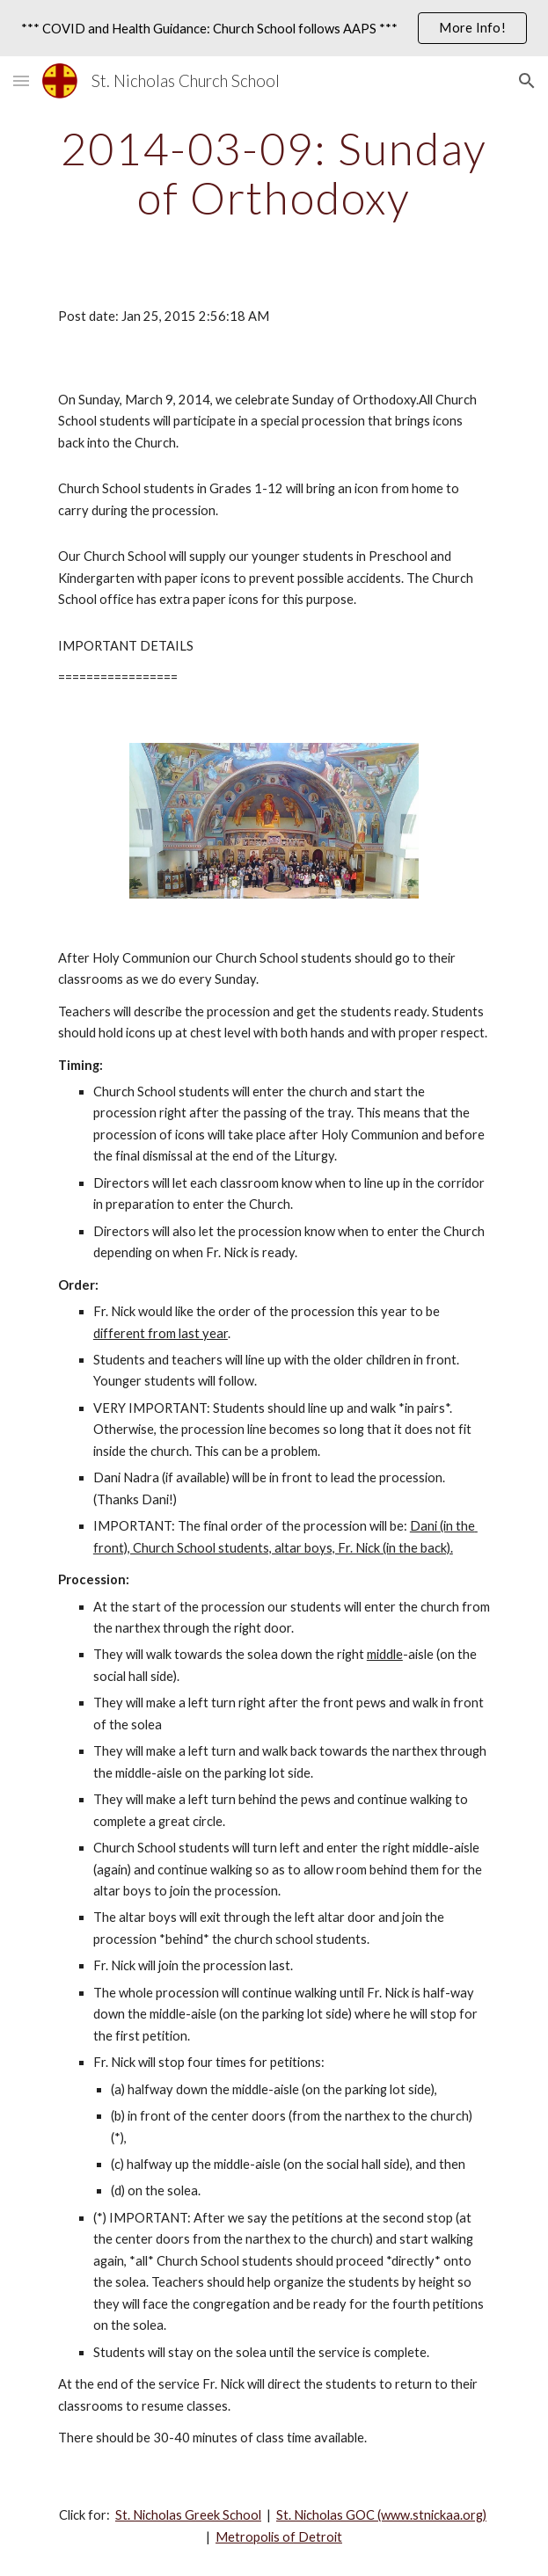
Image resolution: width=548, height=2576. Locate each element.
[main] (274, 173)
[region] (274, 28)
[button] (21, 80)
